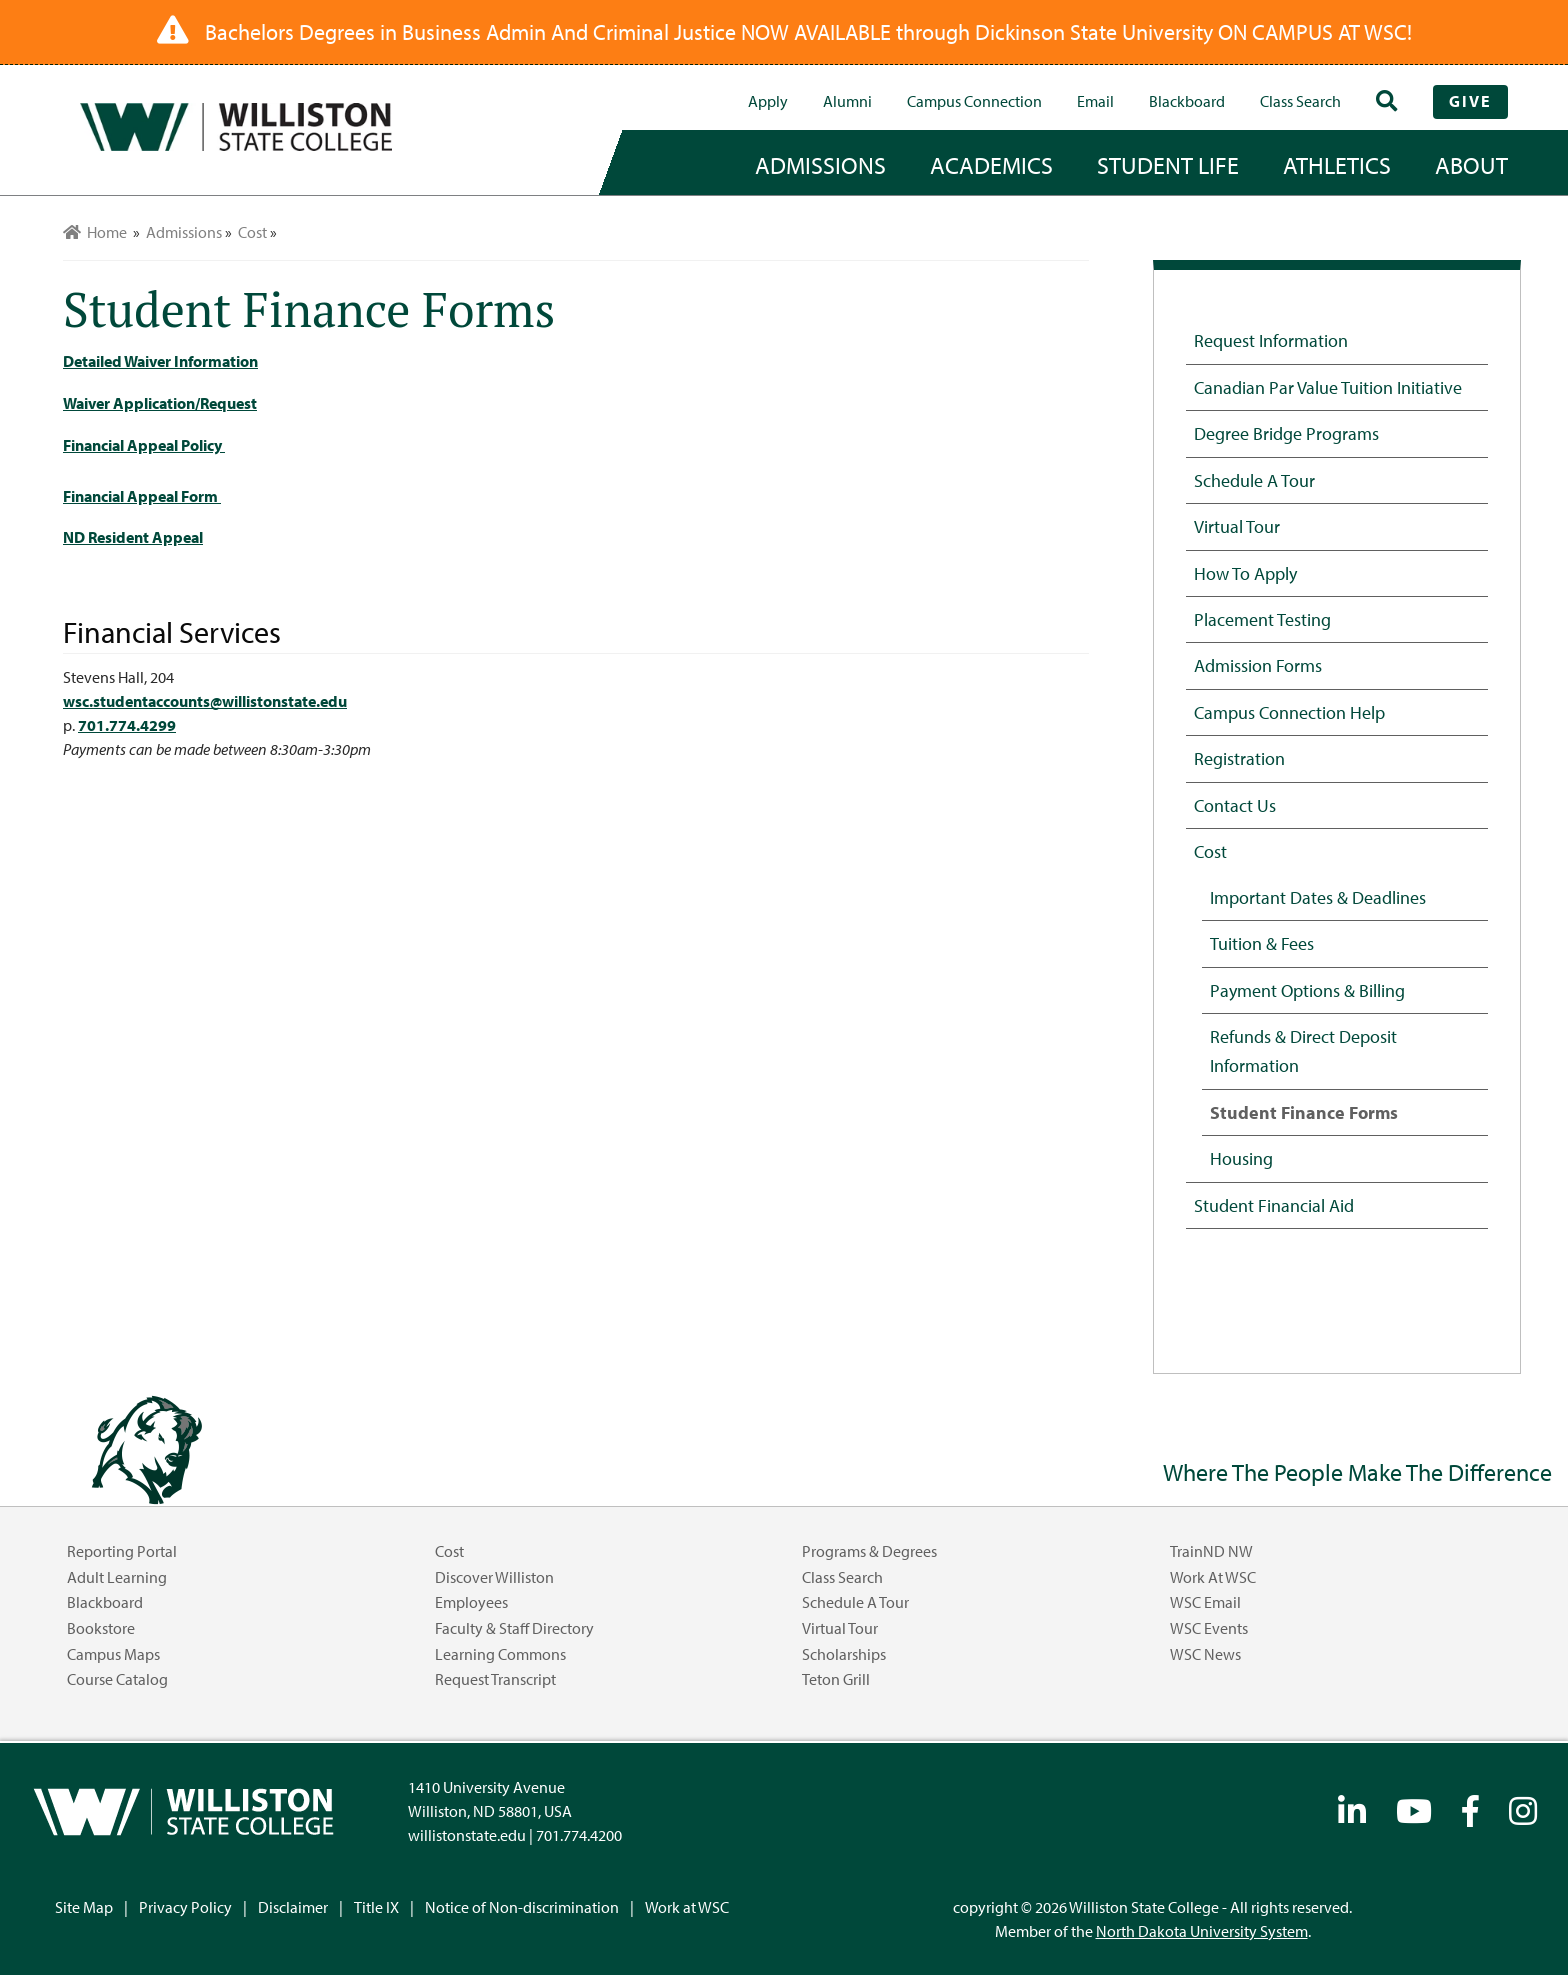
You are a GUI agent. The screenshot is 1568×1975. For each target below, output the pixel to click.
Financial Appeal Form (142, 496)
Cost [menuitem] (252, 232)
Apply (768, 101)
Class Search (1300, 101)
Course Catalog (117, 1679)
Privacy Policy (185, 1907)
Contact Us (1235, 805)
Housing (1241, 1158)
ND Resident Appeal (133, 537)
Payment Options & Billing (1307, 990)
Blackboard (1187, 101)
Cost (1210, 851)
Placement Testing (1262, 619)
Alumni (847, 101)
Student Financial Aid (1274, 1205)
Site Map (84, 1907)
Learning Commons (500, 1654)
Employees (471, 1602)
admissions (820, 165)
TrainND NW (1211, 1551)
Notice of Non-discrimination (522, 1907)
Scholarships (844, 1654)
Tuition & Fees (1262, 943)
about (1471, 165)
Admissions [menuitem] (184, 232)
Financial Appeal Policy (144, 445)
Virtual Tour (1237, 526)
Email (1095, 101)
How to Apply (1245, 573)
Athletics (1337, 165)
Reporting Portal (122, 1551)
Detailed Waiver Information (160, 361)
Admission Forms (1258, 665)
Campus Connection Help (1289, 712)
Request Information (1271, 340)
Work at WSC (1213, 1577)
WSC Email (1205, 1602)
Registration (1239, 758)
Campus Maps (113, 1654)
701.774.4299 (127, 725)
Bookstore (101, 1628)
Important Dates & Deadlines (1318, 897)
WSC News (1205, 1654)
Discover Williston (494, 1577)
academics (991, 165)
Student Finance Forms (1304, 1112)
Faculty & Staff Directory (514, 1628)
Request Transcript (495, 1679)
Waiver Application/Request (160, 403)
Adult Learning (117, 1577)
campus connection (974, 101)
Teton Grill (836, 1679)
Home (95, 232)
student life (1168, 165)
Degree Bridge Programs (1286, 433)
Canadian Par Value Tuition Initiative (1328, 387)
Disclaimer (293, 1907)
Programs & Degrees (869, 1551)
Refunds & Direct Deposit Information (1303, 1050)
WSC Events (1209, 1628)
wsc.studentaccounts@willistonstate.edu (205, 701)
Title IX (376, 1907)
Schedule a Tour (1254, 480)
